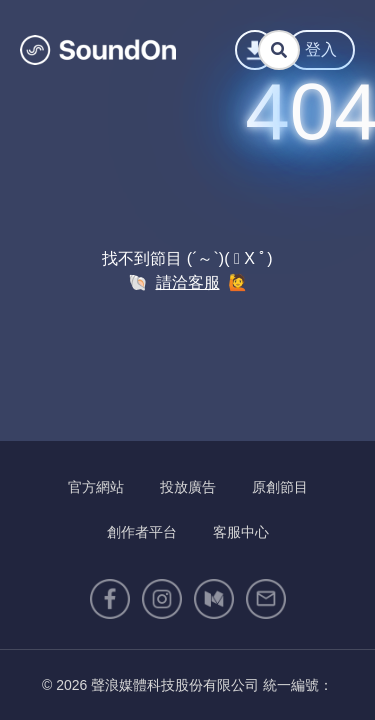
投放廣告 (188, 487)
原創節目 (280, 487)
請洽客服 (188, 282)
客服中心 (241, 532)
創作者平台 (142, 532)
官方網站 (96, 487)
